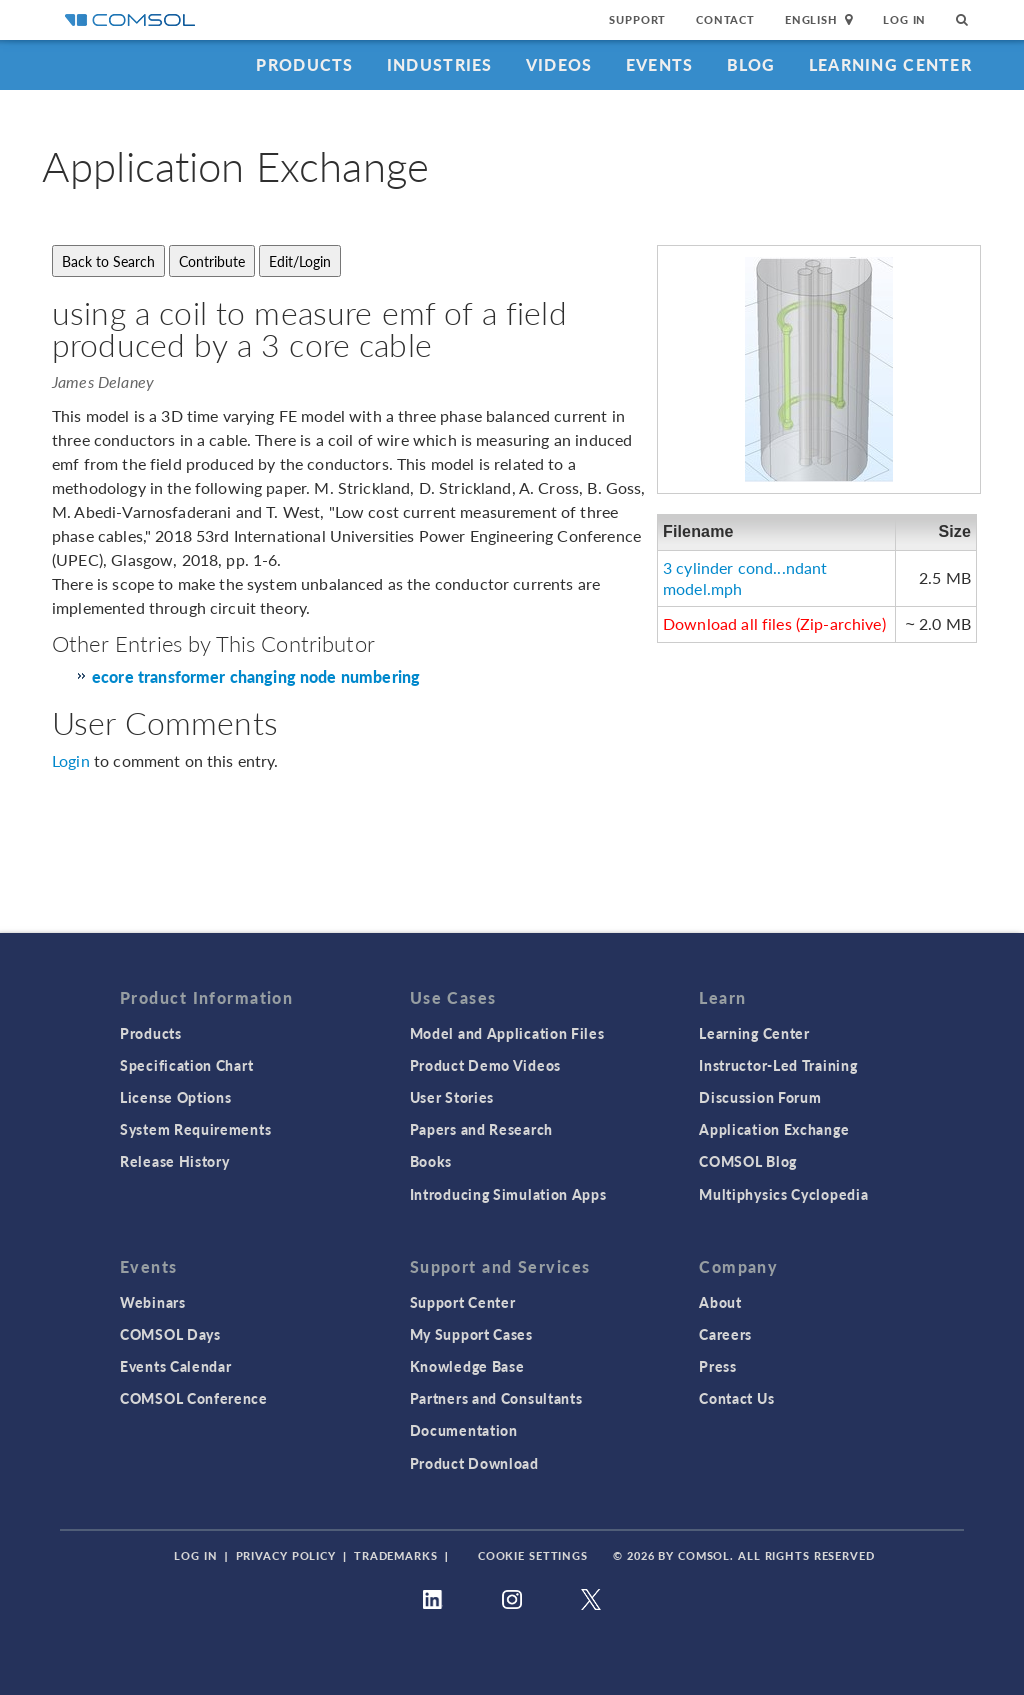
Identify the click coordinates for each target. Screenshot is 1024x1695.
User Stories (452, 1097)
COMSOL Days (170, 1334)
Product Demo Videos (485, 1065)
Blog (751, 64)
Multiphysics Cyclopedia (783, 1194)
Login (71, 760)
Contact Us (736, 1398)
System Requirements (195, 1129)
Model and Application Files (507, 1033)
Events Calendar (176, 1366)
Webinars (153, 1302)
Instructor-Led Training (778, 1065)
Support (637, 19)
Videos (559, 64)
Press (718, 1366)
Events (660, 64)
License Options (176, 1097)
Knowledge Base (467, 1366)
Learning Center (890, 64)
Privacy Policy (286, 1555)
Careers (725, 1334)
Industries (440, 64)
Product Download (474, 1463)
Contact (725, 19)
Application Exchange (774, 1129)
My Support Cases (471, 1334)
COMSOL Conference (194, 1398)
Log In (904, 19)
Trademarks (396, 1555)
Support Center (463, 1302)
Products (304, 64)
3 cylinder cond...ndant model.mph (745, 578)
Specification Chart (186, 1065)
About (720, 1302)
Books (431, 1161)
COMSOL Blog (748, 1161)
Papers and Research (481, 1129)
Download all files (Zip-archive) (774, 623)
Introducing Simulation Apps (508, 1194)
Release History (175, 1161)
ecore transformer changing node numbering (256, 677)
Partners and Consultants (496, 1398)
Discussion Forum (760, 1097)
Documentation (464, 1430)
